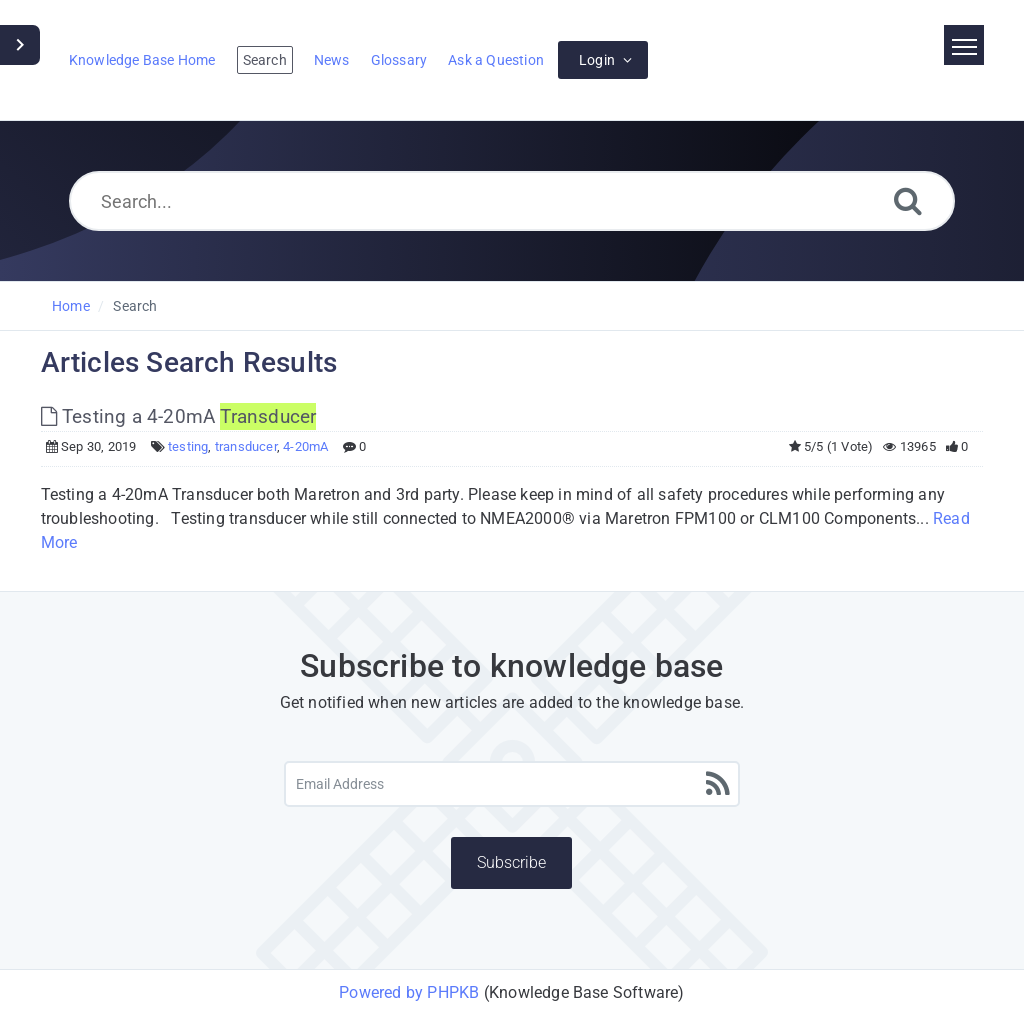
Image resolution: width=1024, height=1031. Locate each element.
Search (135, 306)
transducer (246, 446)
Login (597, 60)
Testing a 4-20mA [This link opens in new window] (179, 416)
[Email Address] (512, 784)
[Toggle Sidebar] (20, 45)
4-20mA (305, 446)
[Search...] (512, 201)
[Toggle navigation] (964, 45)
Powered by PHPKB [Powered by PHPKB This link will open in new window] (409, 992)
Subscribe (511, 862)
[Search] (908, 200)
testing (188, 446)
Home (71, 306)
